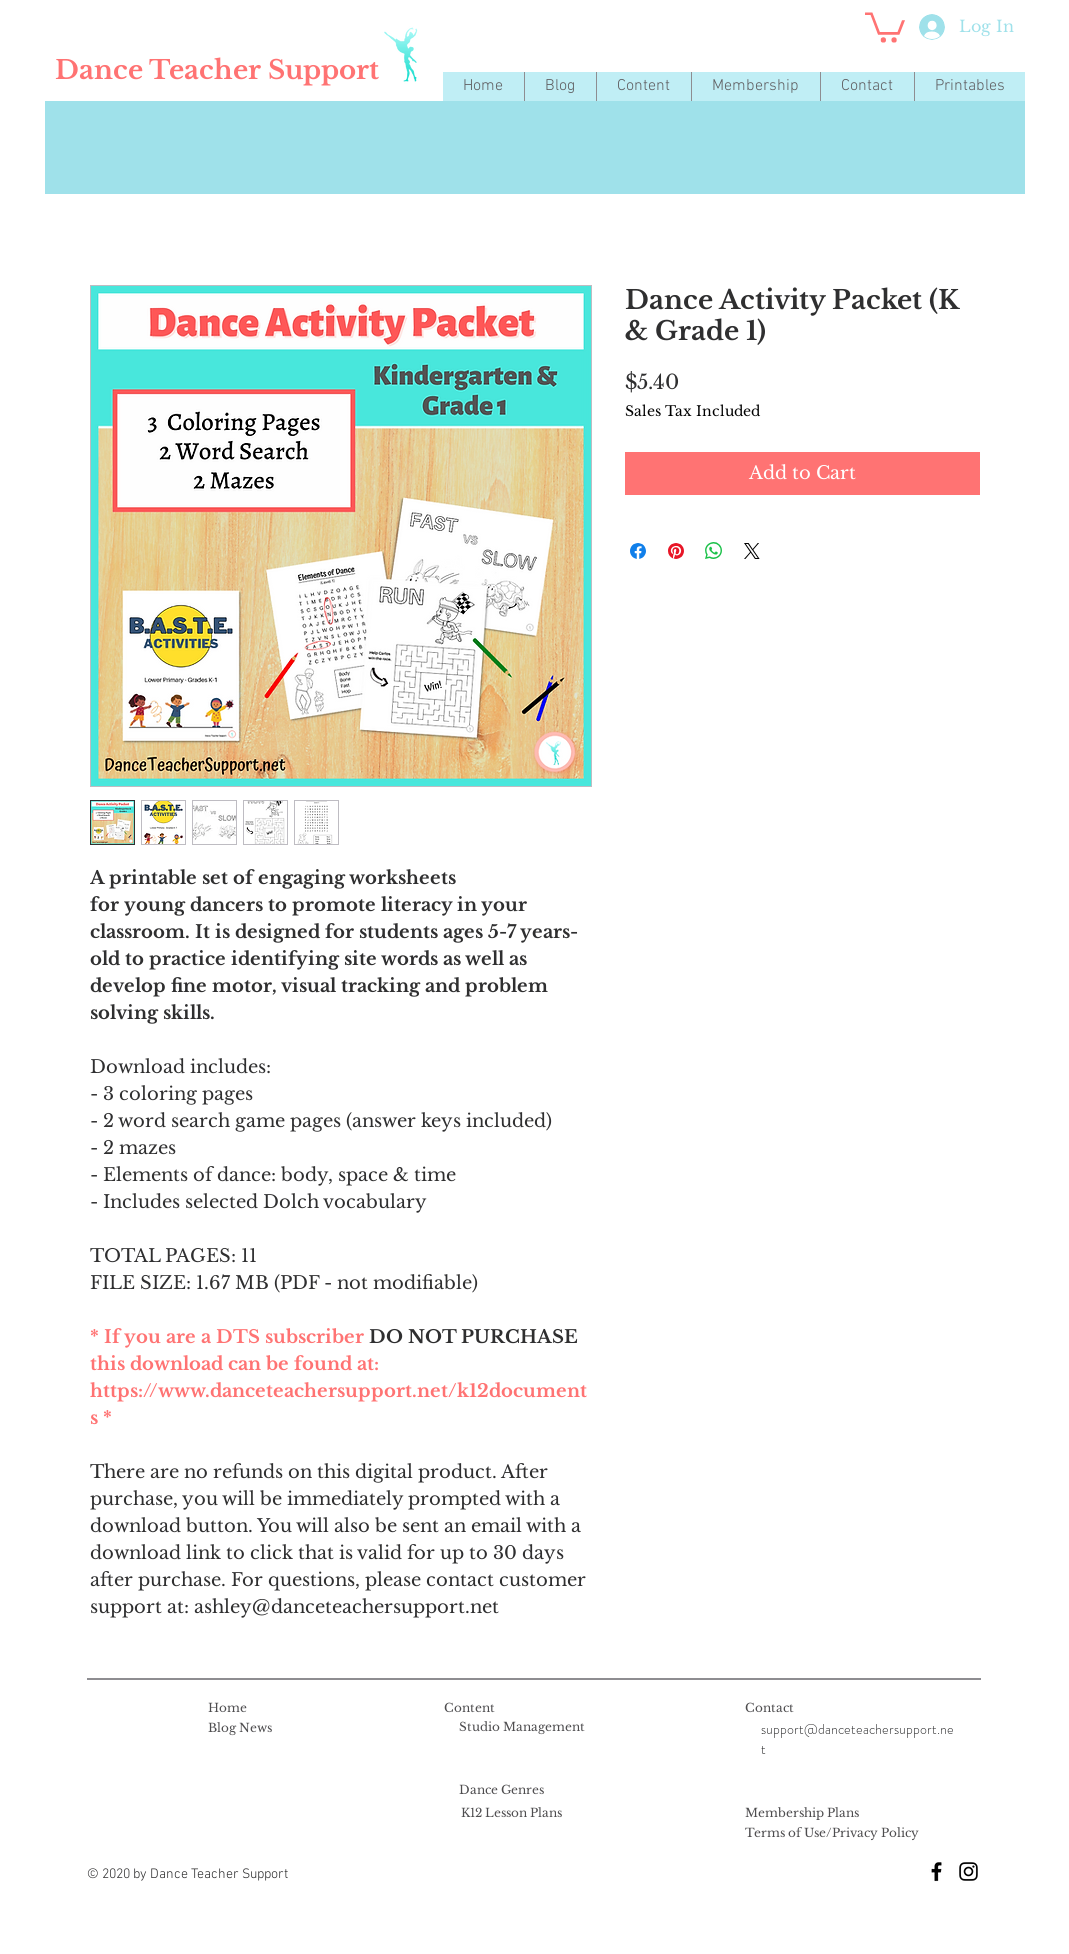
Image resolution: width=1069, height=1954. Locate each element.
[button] (643, 86)
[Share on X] (752, 551)
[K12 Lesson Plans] (511, 1814)
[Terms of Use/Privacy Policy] (832, 1834)
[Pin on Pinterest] (676, 551)
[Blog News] (240, 1729)
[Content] (469, 1709)
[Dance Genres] (501, 1791)
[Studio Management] (522, 1728)
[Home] (227, 1709)
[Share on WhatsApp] (714, 551)
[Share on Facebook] (638, 551)
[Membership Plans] (802, 1814)
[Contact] (770, 1709)
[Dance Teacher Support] (217, 70)
